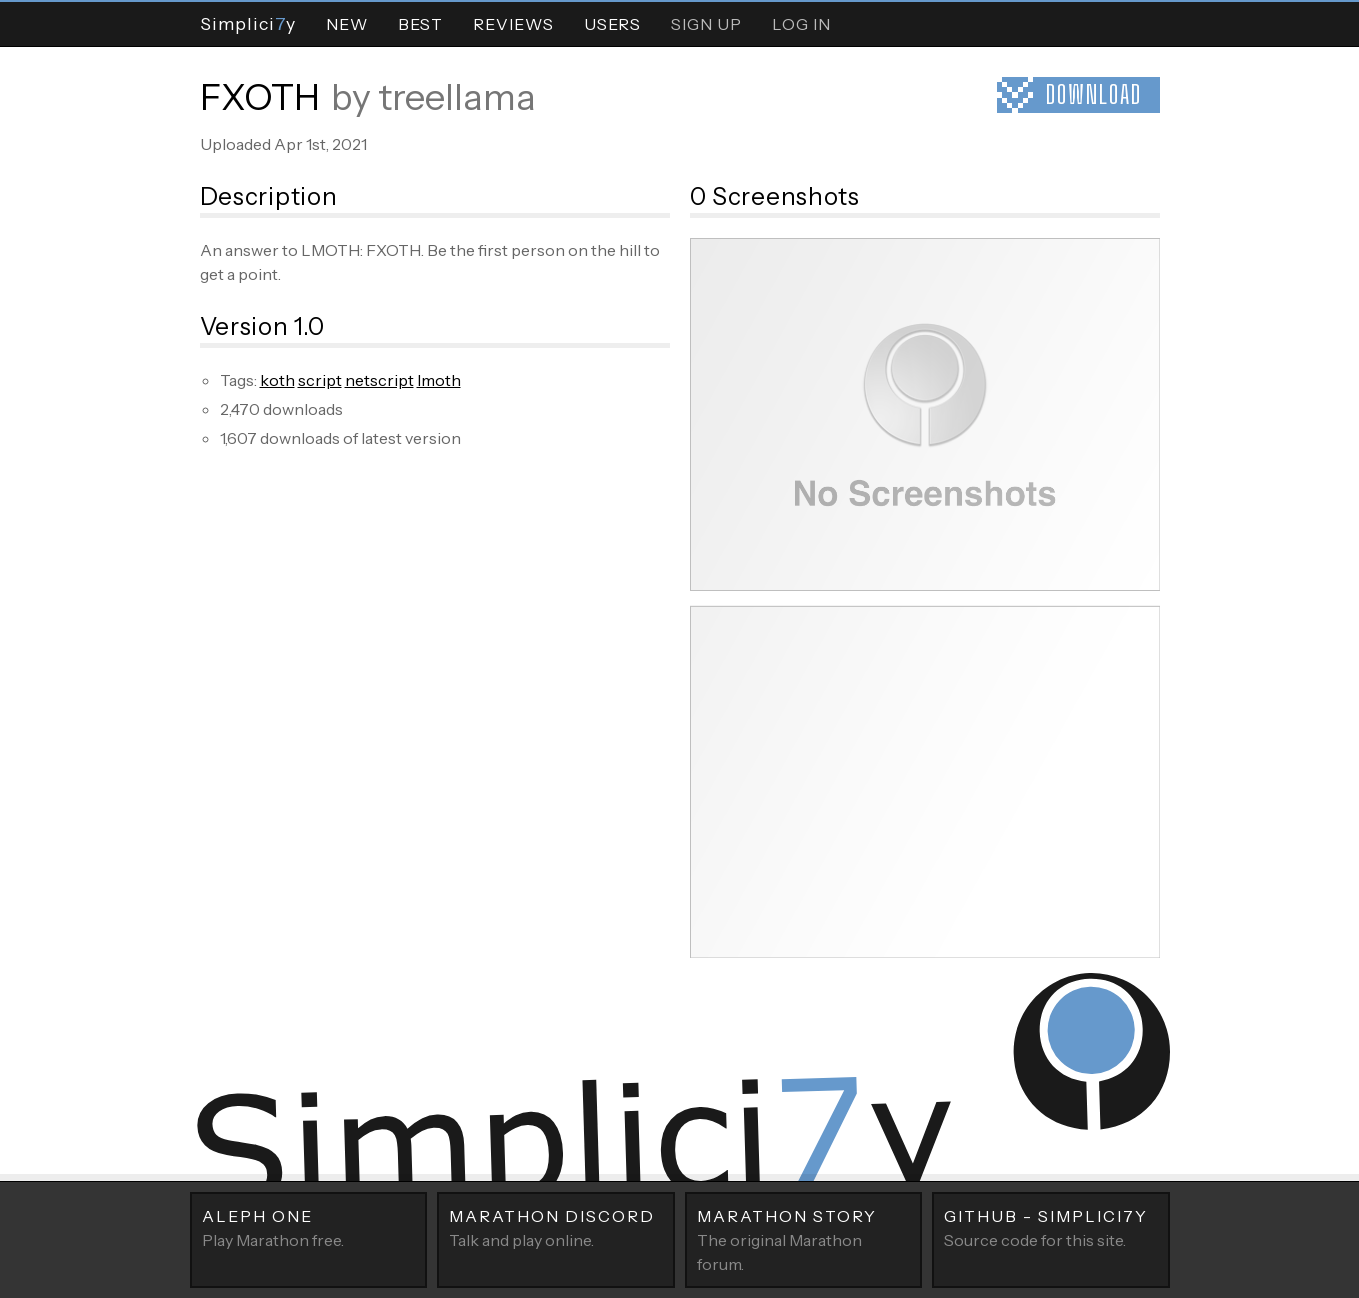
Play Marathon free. (309, 1227)
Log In (801, 24)
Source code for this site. (1051, 1227)
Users (612, 24)
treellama (457, 97)
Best (420, 24)
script (320, 380)
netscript (379, 380)
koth (277, 380)
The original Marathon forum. (804, 1239)
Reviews (513, 24)
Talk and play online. (556, 1227)
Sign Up (706, 24)
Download (1094, 94)
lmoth (439, 380)
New (347, 24)
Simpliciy (248, 23)
